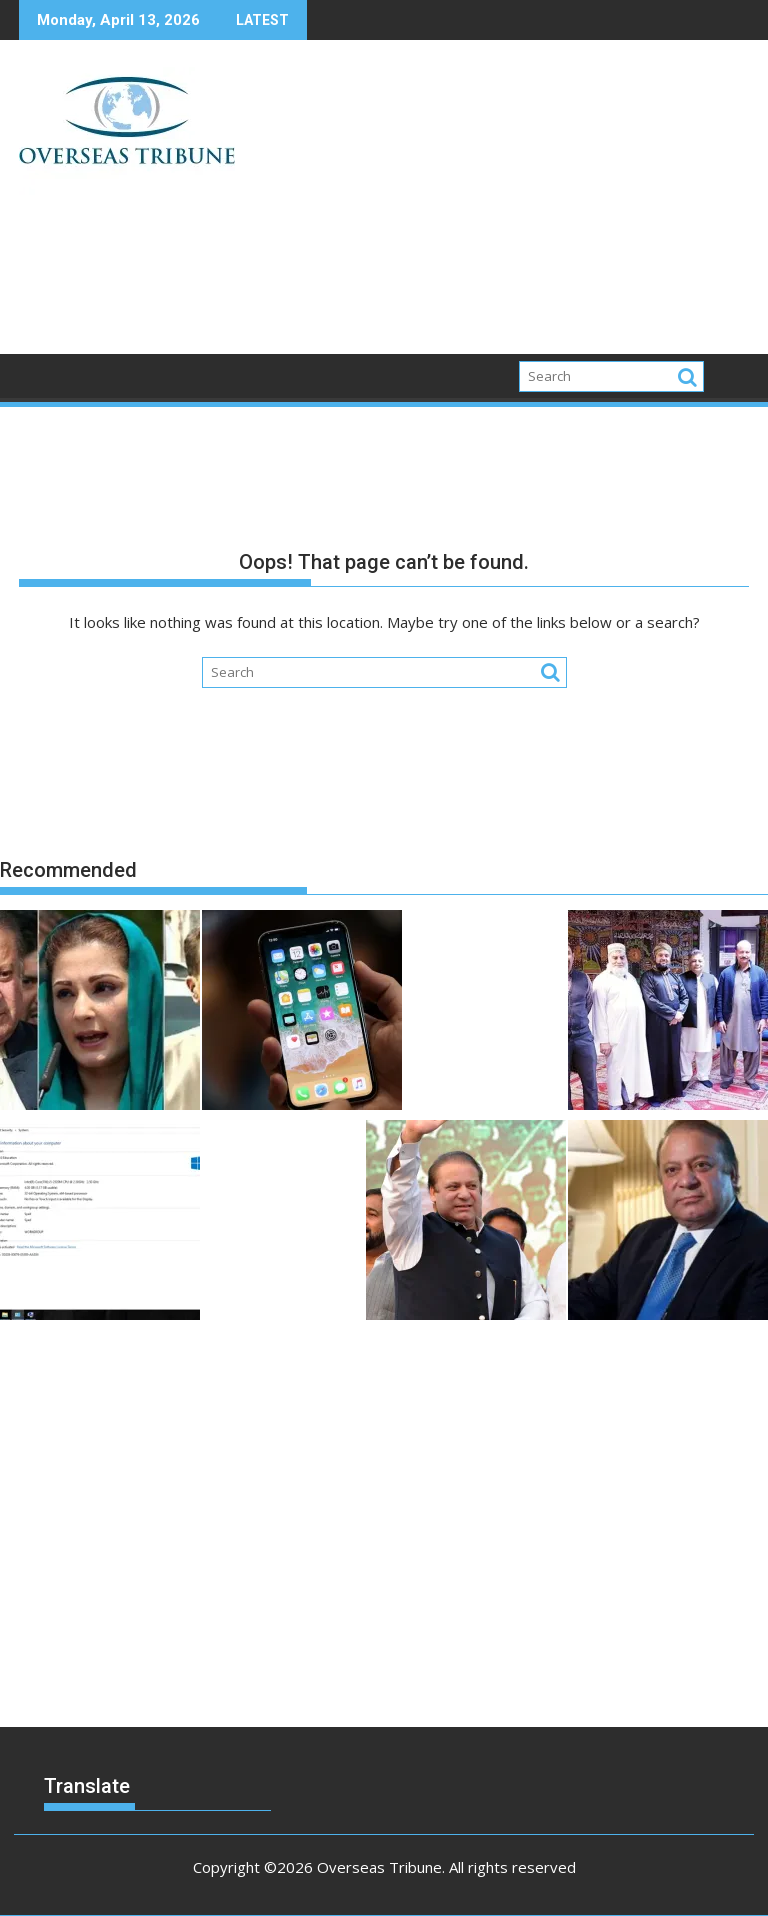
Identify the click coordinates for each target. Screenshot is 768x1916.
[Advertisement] (501, 205)
